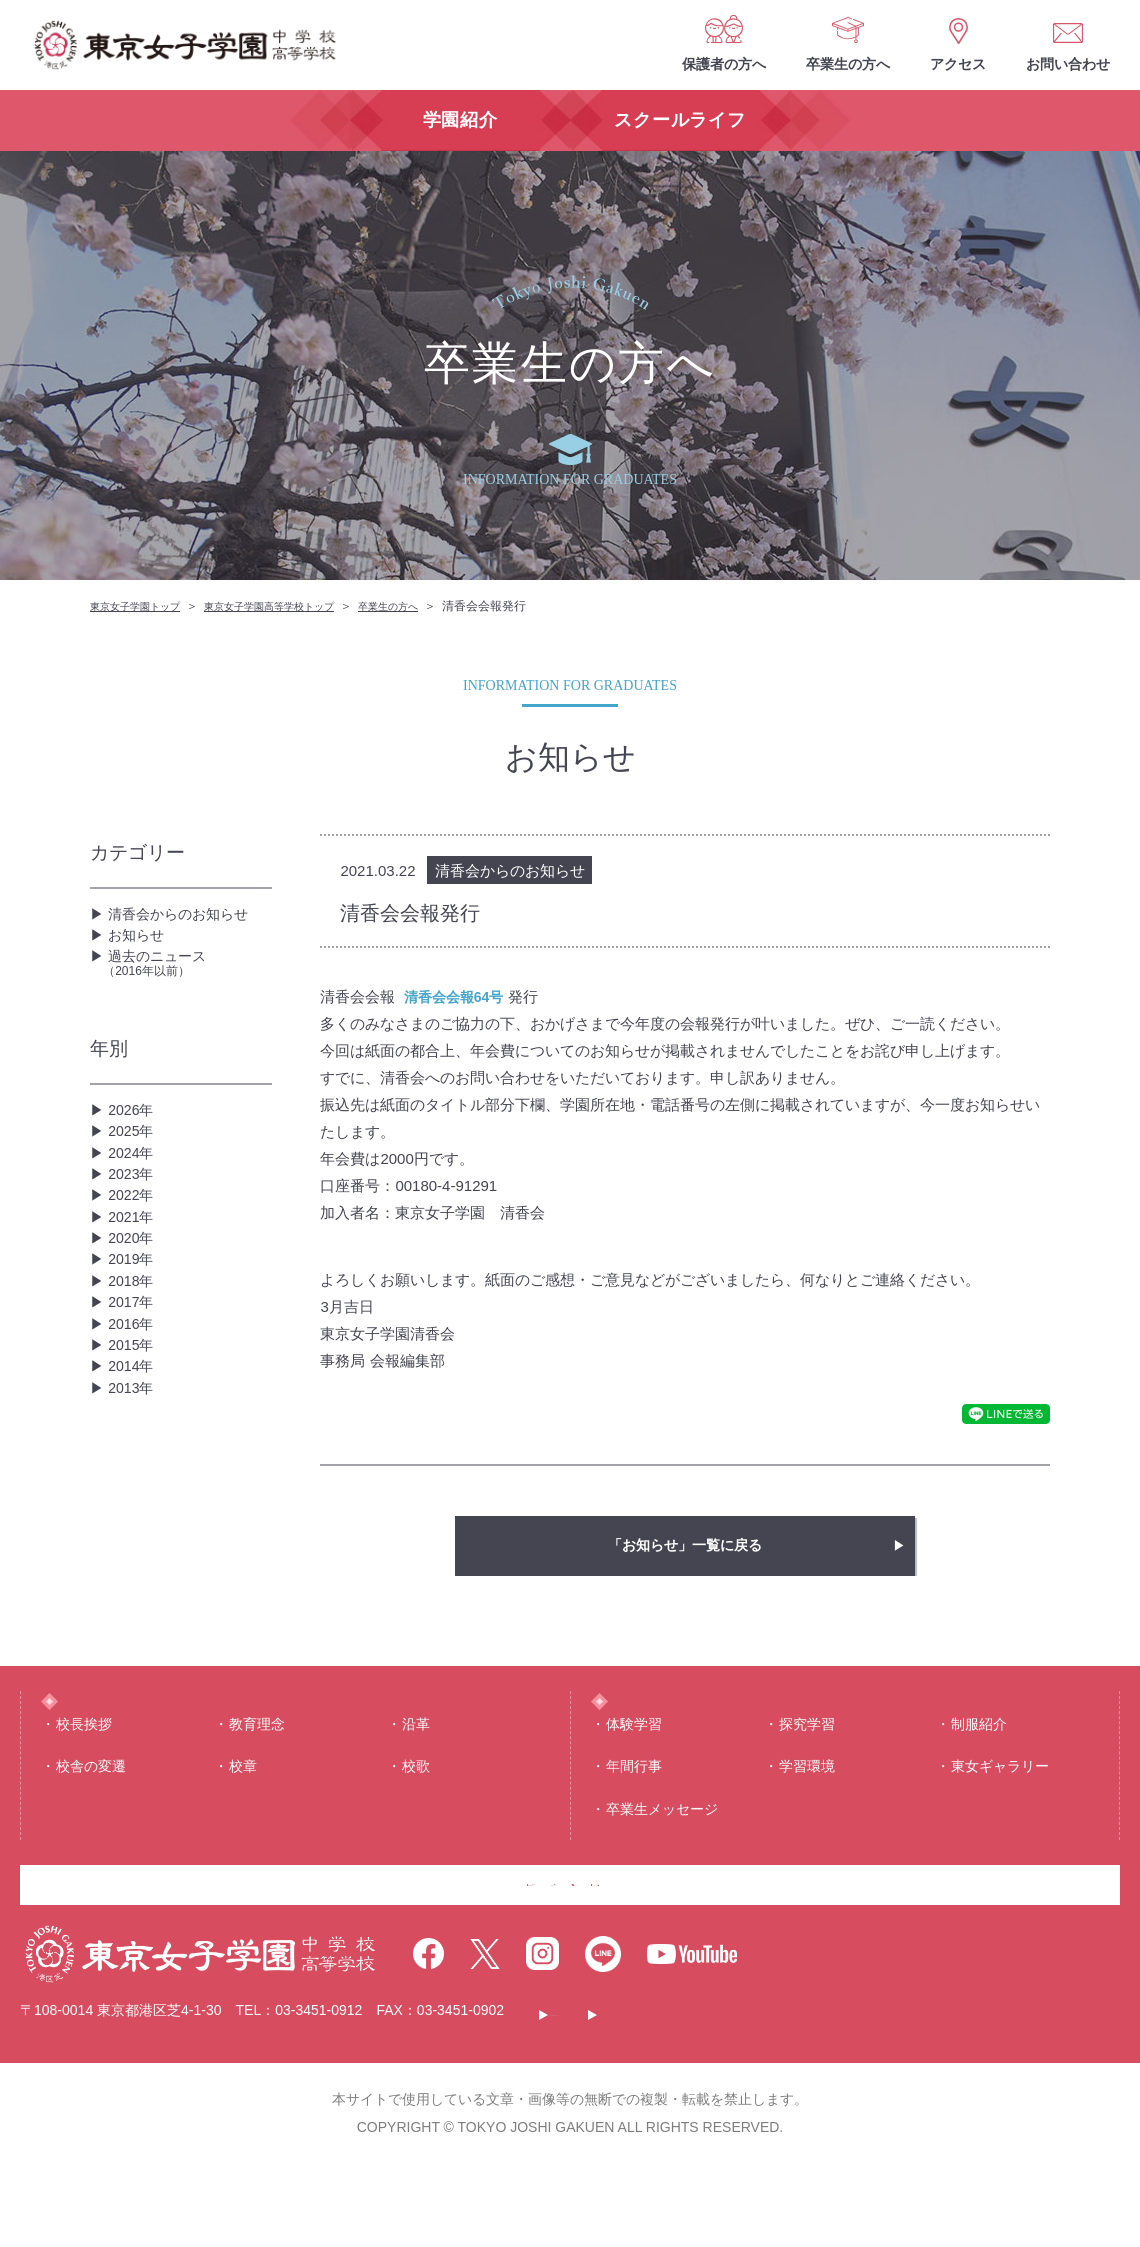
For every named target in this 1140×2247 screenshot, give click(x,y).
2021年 (134, 1307)
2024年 (134, 1211)
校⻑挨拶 (84, 1768)
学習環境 (807, 1810)
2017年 (134, 1435)
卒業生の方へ (848, 64)
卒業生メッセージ (662, 1853)
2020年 (134, 1339)
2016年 (134, 1467)
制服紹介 (979, 1768)
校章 (243, 1810)
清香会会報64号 (457, 996)
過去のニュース (187, 993)
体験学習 (634, 1768)
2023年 (134, 1243)
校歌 (416, 1810)
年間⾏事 (634, 1810)
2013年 (134, 1563)
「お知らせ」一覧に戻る (685, 1545)
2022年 (134, 1275)
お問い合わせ (1068, 64)
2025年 (134, 1179)
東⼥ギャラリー (1000, 1810)
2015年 (134, 1499)
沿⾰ (416, 1768)
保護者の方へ (724, 64)
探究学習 (807, 1768)
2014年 (134, 1531)
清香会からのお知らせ (188, 919)
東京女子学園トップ (144, 606)
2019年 (134, 1371)
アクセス (958, 64)
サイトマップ (923, 2095)
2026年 (134, 1147)
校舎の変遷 (91, 1810)
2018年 (134, 1403)
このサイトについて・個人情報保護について (696, 2095)
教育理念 (257, 1768)
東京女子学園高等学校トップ (300, 606)
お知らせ (140, 951)
